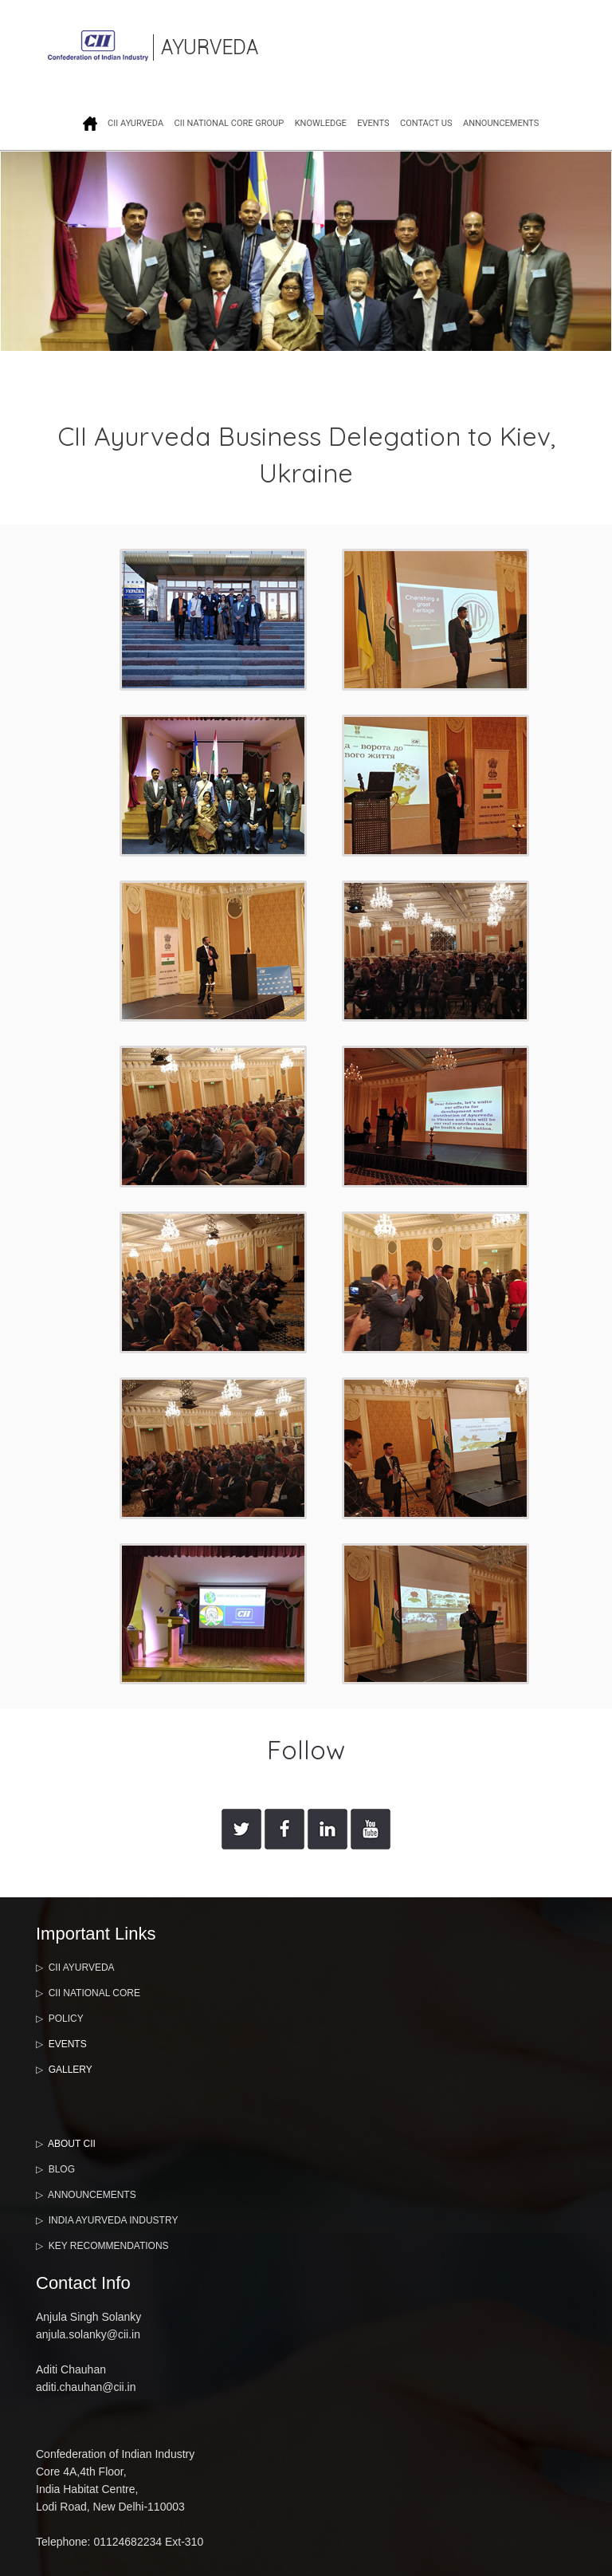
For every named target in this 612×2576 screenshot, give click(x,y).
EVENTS (373, 123)
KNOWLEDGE (321, 123)
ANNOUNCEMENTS (501, 123)
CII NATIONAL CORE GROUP (229, 123)
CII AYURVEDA (135, 123)
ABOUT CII (72, 2143)
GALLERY (70, 2069)
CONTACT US (426, 123)
